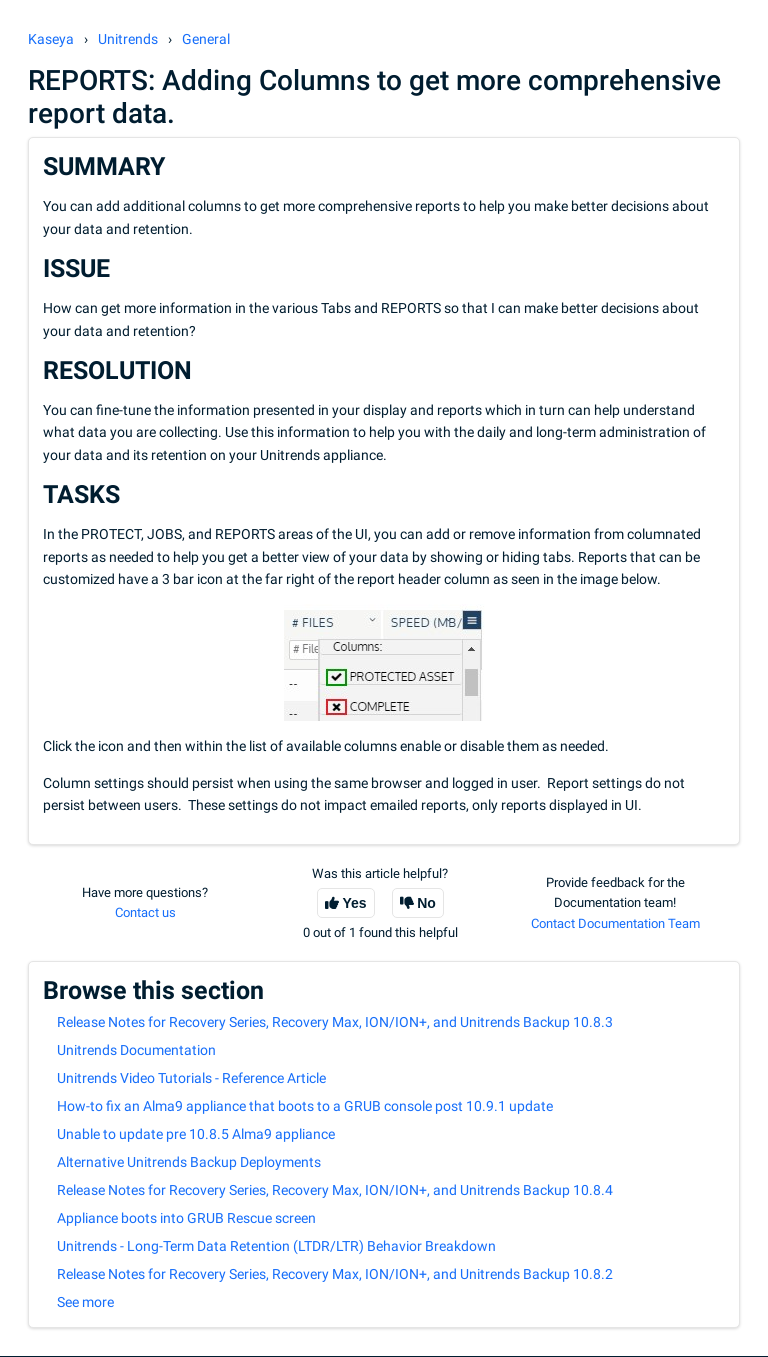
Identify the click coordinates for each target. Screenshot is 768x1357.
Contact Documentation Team (615, 923)
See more (85, 1302)
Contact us (145, 912)
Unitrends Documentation (136, 1050)
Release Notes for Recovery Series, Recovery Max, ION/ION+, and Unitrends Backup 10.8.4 (335, 1190)
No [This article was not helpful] (426, 903)
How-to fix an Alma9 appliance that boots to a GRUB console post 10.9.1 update (305, 1106)
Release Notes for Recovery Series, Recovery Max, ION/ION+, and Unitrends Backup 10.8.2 (335, 1274)
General (206, 39)
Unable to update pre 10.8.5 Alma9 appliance (196, 1134)
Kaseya (51, 39)
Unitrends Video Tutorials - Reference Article (191, 1078)
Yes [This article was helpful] (355, 903)
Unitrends (128, 39)
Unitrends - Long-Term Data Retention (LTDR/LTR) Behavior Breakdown (276, 1246)
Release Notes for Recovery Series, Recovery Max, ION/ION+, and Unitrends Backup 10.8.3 (335, 1022)
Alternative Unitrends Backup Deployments (189, 1162)
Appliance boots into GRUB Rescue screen (186, 1218)
